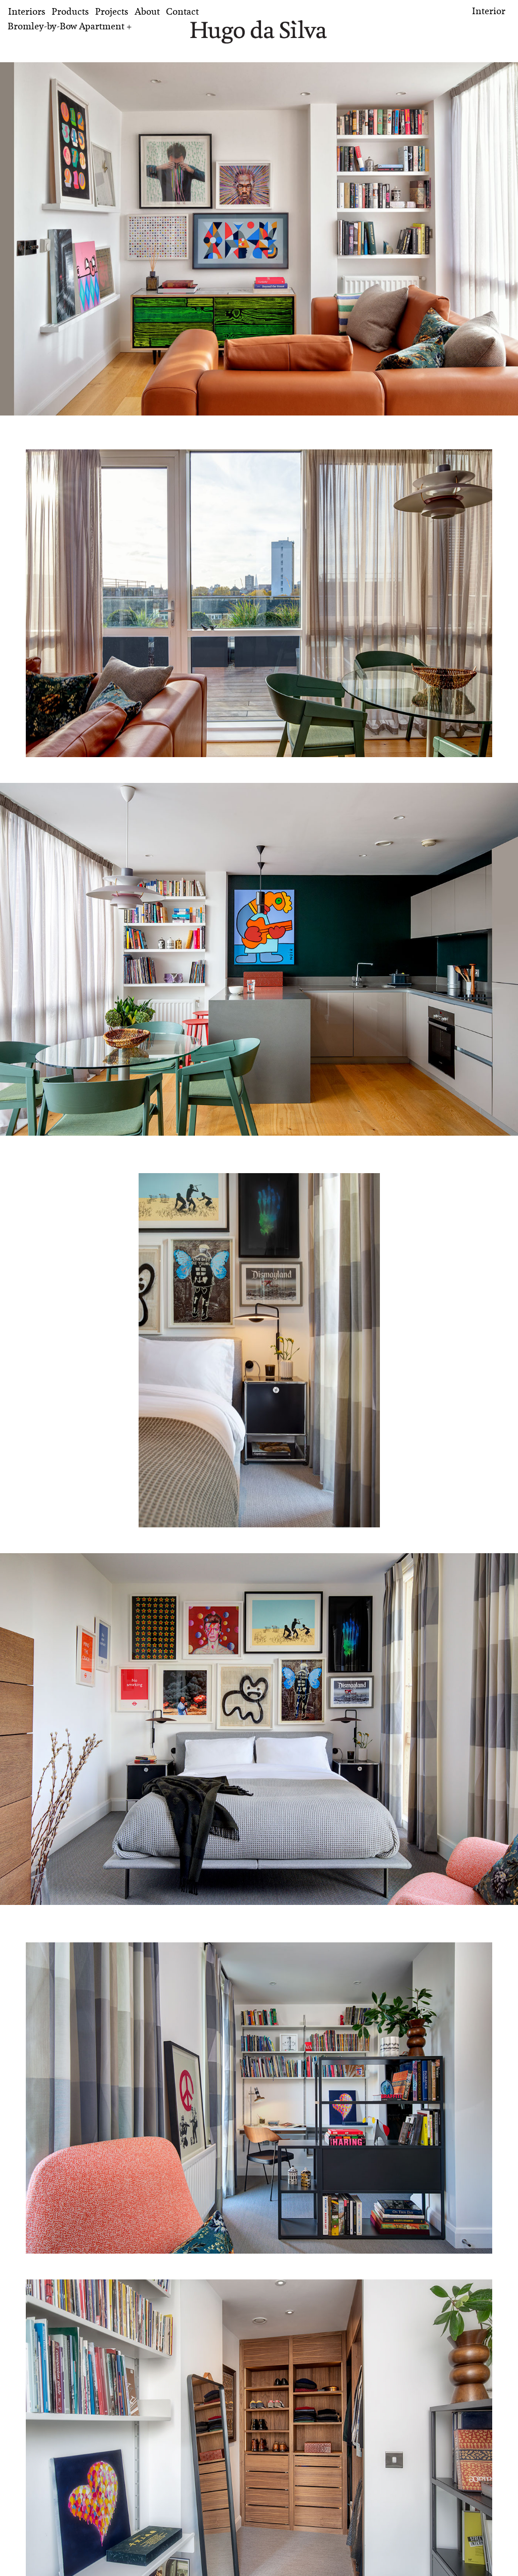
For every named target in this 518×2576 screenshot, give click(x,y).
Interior (488, 11)
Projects (111, 11)
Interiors (27, 11)
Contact (182, 11)
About (147, 11)
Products (70, 11)
